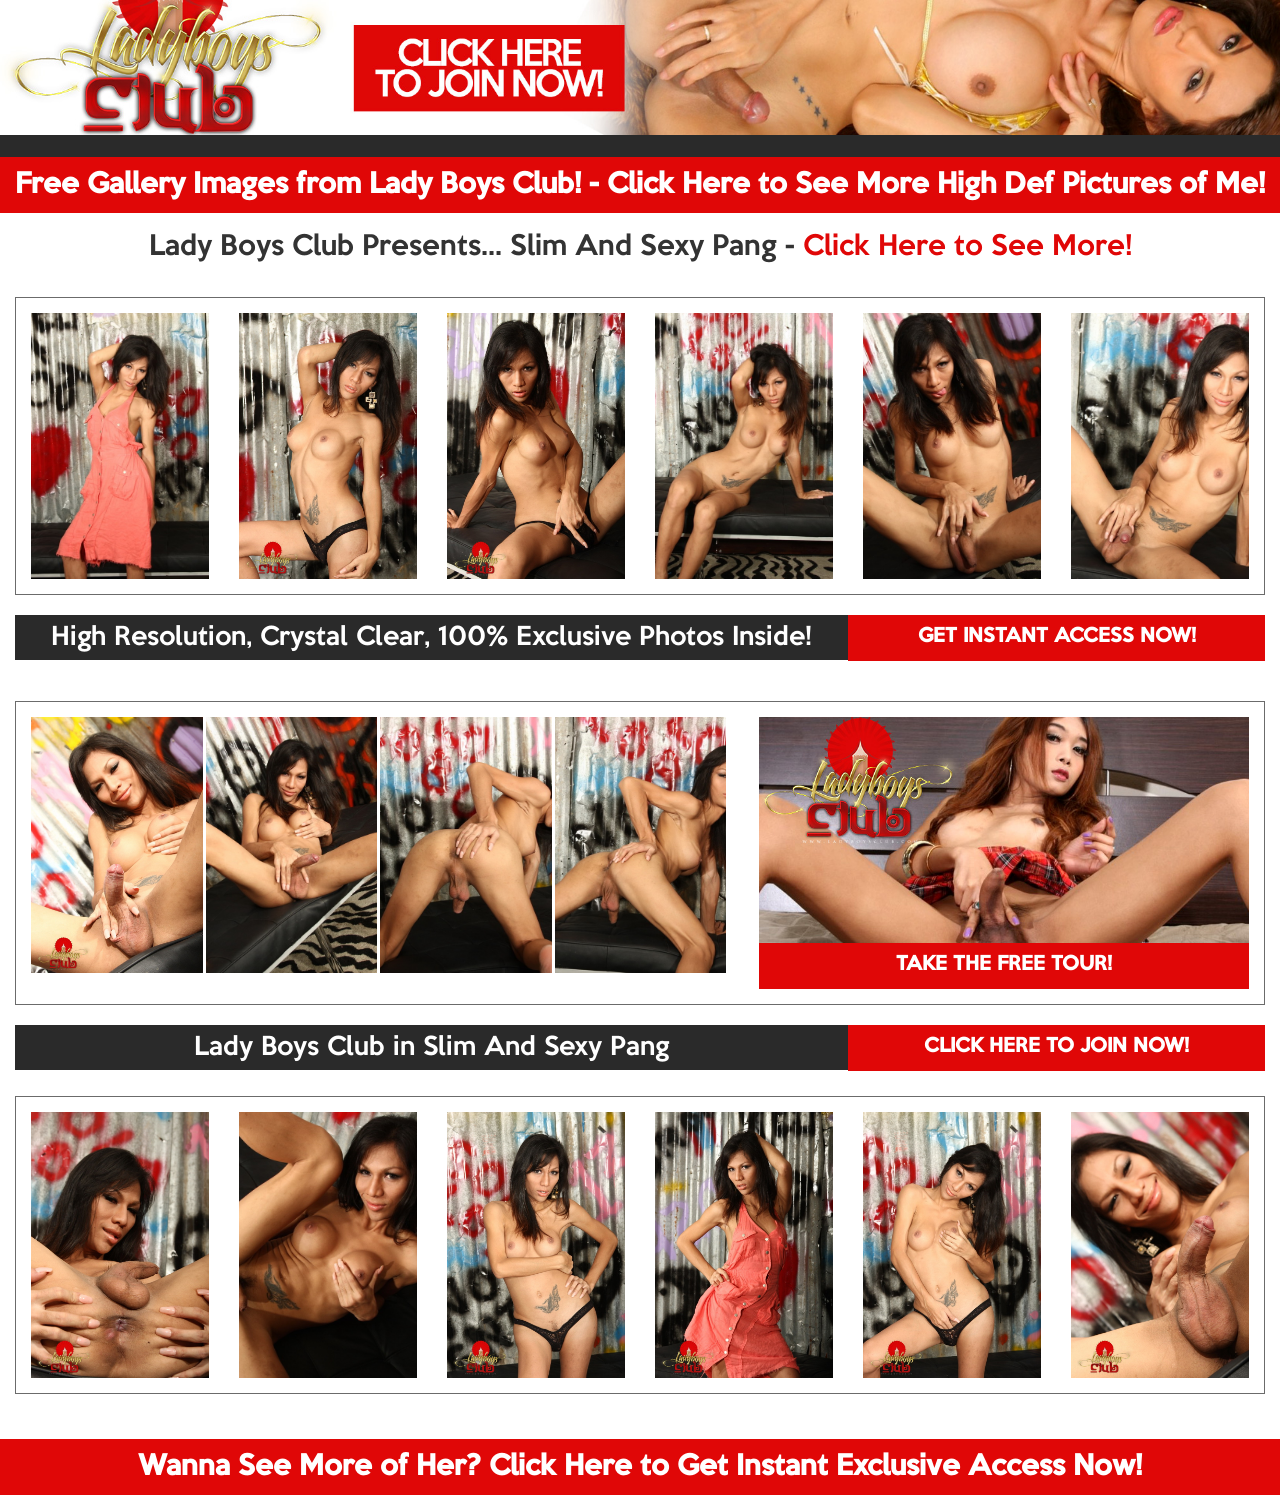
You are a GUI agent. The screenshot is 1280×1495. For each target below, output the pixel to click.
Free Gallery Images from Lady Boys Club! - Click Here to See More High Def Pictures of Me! (640, 185)
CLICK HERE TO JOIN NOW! (1056, 1047)
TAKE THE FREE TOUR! (1004, 965)
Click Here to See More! (967, 247)
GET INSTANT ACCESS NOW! (1057, 637)
